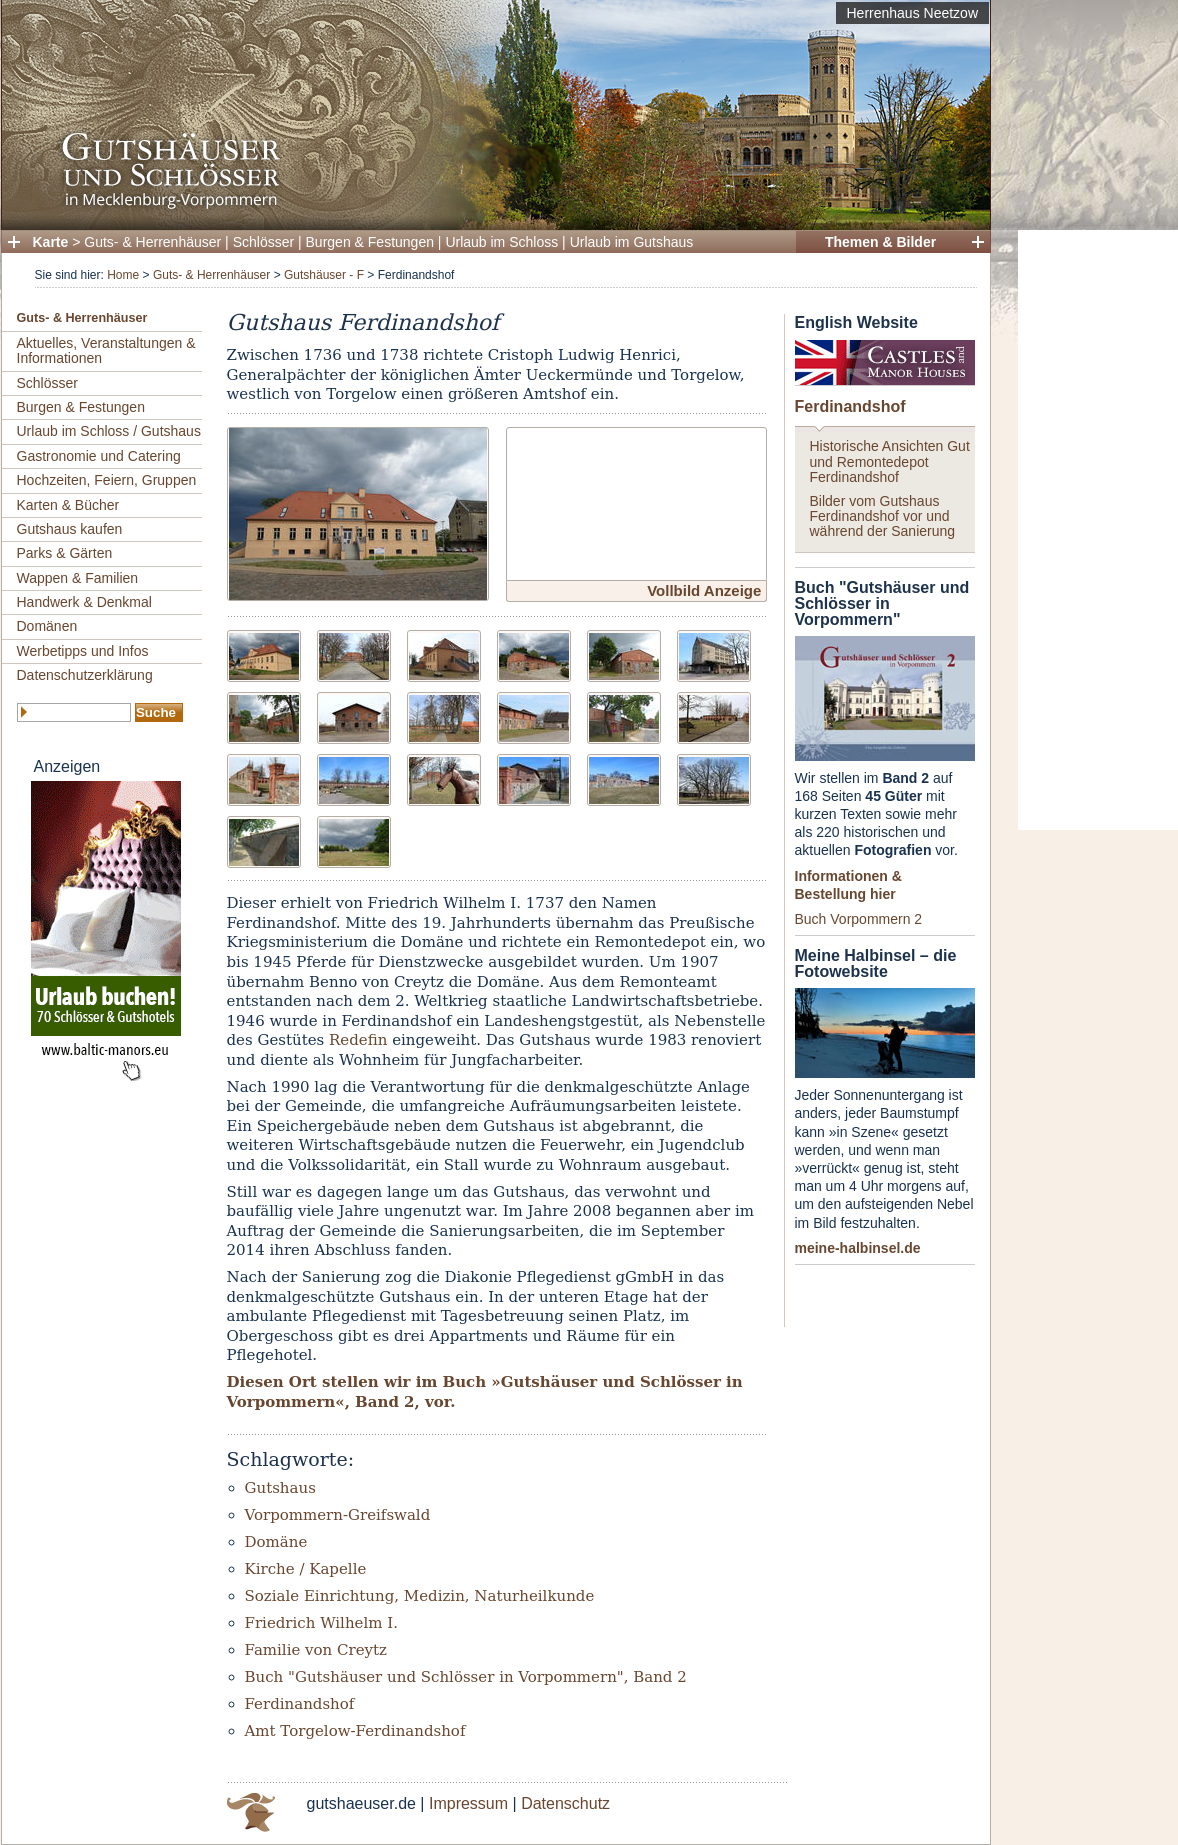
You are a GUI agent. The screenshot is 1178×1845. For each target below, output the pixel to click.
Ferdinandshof (850, 406)
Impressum (468, 1803)
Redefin (358, 1040)
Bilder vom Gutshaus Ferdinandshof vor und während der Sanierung (883, 516)
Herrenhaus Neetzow (912, 13)
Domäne (276, 1542)
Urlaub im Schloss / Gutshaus (109, 431)
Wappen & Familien (78, 578)
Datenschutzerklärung (85, 675)
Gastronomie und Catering (99, 456)
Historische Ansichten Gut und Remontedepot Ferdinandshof (890, 461)
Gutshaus (280, 1488)
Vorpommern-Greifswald (338, 1515)
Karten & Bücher (68, 505)
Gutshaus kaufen (70, 529)
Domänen (47, 626)
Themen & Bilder (880, 242)
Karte (51, 242)
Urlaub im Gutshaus (632, 242)
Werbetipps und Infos (83, 651)
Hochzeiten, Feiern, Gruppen (107, 480)
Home (123, 275)
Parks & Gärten (65, 553)
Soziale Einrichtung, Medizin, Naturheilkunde (420, 1596)
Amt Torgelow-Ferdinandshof (355, 1731)
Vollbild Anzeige (704, 590)
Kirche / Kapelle (306, 1569)
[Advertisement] (1098, 530)
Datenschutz (565, 1803)
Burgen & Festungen (370, 242)
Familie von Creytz (316, 1650)
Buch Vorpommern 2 (859, 919)
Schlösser (263, 242)
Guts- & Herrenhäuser (152, 242)
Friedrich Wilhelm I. (321, 1623)
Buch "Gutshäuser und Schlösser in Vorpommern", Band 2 (466, 1677)
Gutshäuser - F (324, 275)
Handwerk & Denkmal (84, 602)
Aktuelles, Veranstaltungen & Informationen (106, 350)
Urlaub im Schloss (501, 242)
